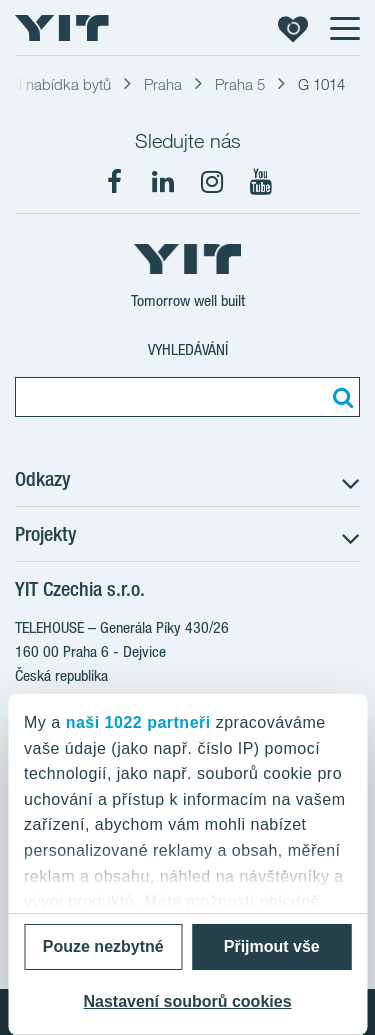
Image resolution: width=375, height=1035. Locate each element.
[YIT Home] (62, 28)
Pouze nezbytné (103, 946)
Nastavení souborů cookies (187, 1001)
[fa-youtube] (261, 182)
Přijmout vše (272, 946)
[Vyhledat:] (340, 397)
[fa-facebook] (114, 182)
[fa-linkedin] (163, 182)
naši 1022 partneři (138, 722)
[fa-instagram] (212, 182)
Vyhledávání (188, 349)
